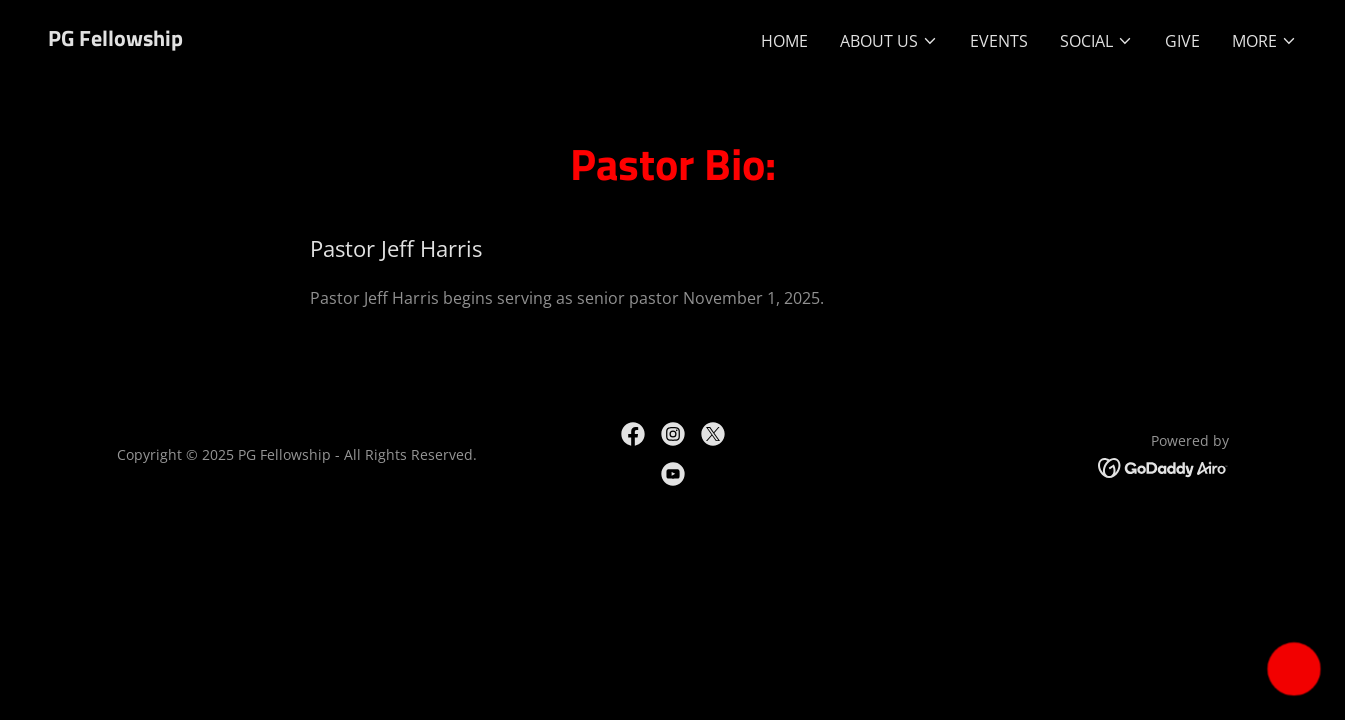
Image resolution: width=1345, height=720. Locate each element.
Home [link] (784, 41)
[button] (889, 41)
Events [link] (999, 41)
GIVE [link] (1182, 41)
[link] (115, 40)
